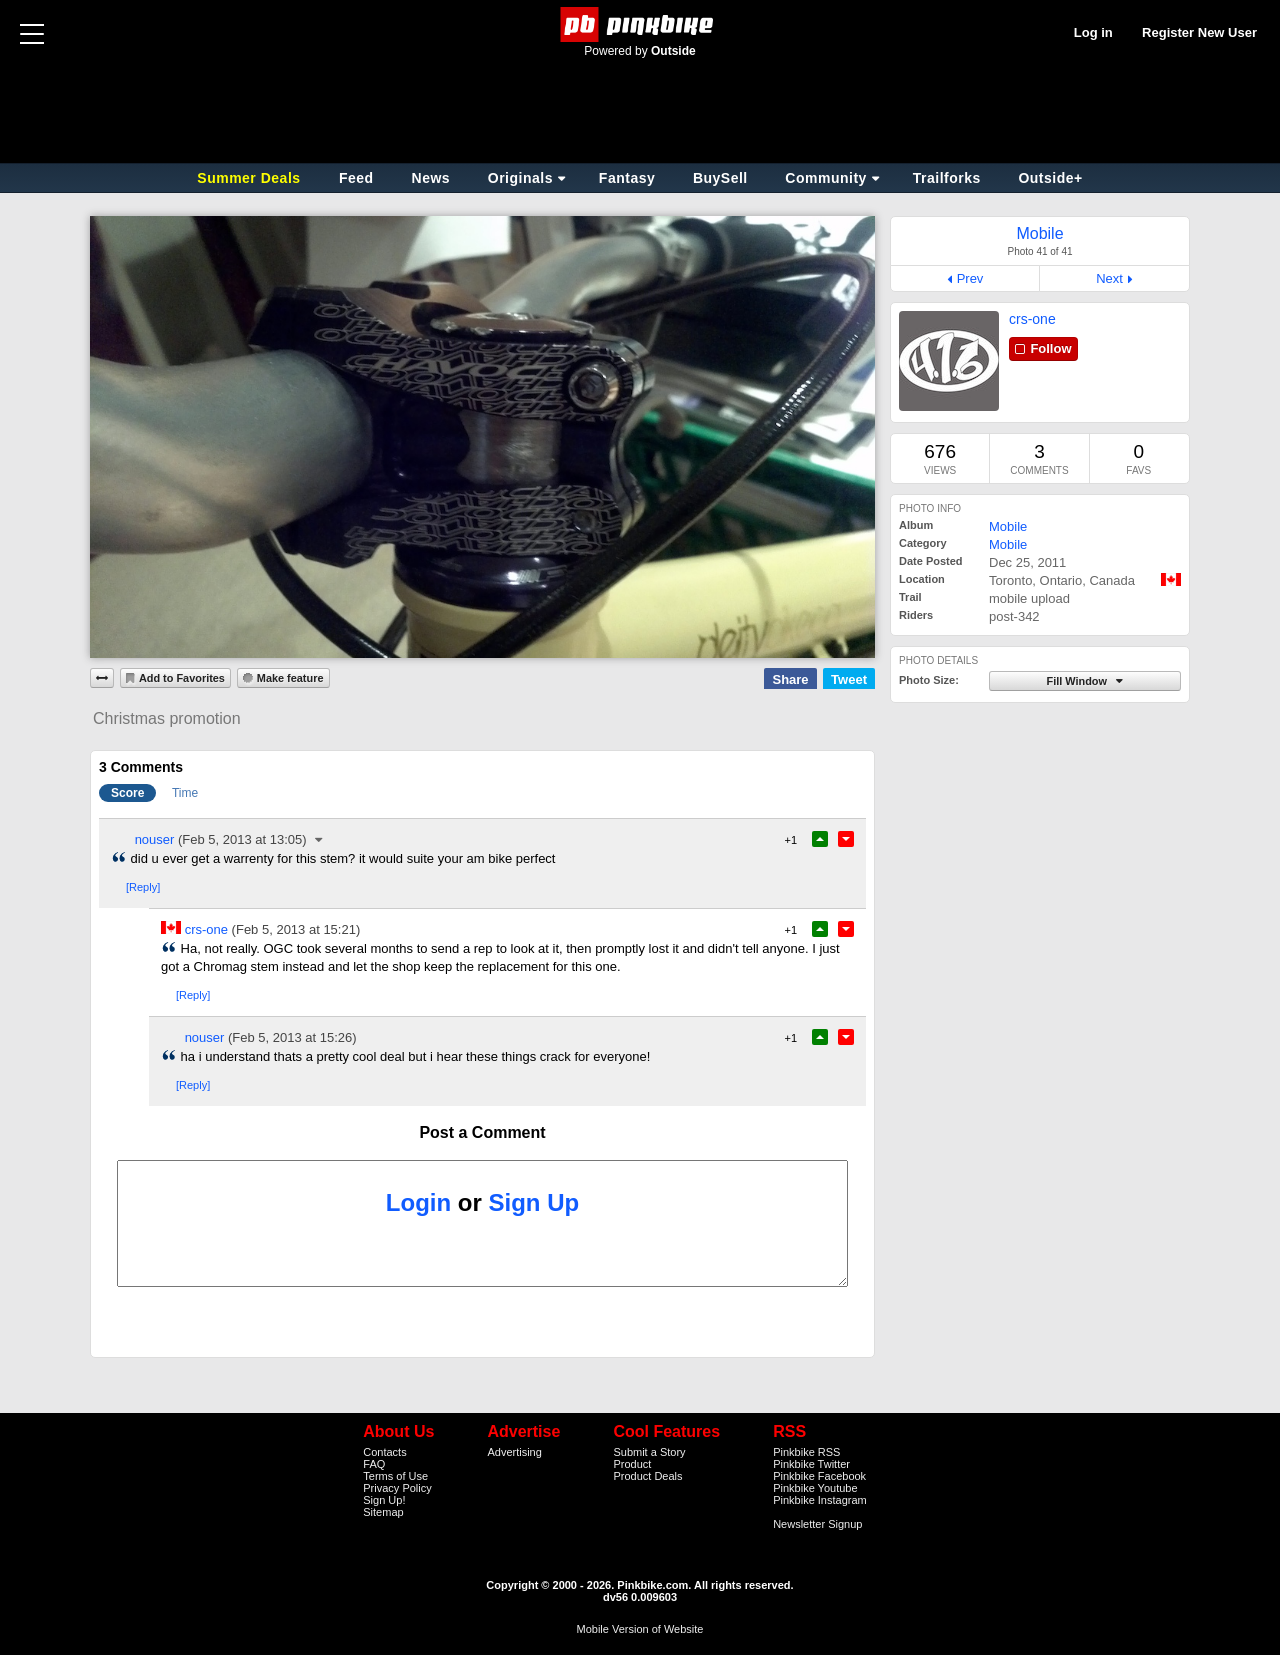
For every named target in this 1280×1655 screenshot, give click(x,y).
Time (185, 793)
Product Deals (647, 1476)
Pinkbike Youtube (815, 1488)
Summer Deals (251, 178)
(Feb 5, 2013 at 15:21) (296, 929)
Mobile (1008, 526)
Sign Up (534, 1202)
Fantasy (627, 178)
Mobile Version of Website (640, 1629)
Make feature (290, 678)
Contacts (384, 1452)
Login (418, 1202)
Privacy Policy (397, 1488)
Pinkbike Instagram (820, 1500)
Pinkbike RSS (806, 1452)
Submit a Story (649, 1452)
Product (632, 1464)
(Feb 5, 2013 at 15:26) (292, 1037)
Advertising (514, 1452)
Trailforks (947, 178)
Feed (356, 178)
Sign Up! (384, 1500)
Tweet (849, 679)
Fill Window (1078, 681)
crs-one (1032, 319)
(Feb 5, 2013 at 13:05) (242, 839)
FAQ (374, 1464)
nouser (155, 839)
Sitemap (383, 1512)
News (431, 178)
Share (790, 679)
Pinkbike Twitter (811, 1464)
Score (127, 793)
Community (826, 178)
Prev (970, 278)
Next (1109, 278)
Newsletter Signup (817, 1524)
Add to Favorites (182, 678)
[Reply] (143, 887)
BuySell (720, 178)
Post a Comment (482, 1132)
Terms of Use (395, 1476)
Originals (520, 178)
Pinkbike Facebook (819, 1476)
